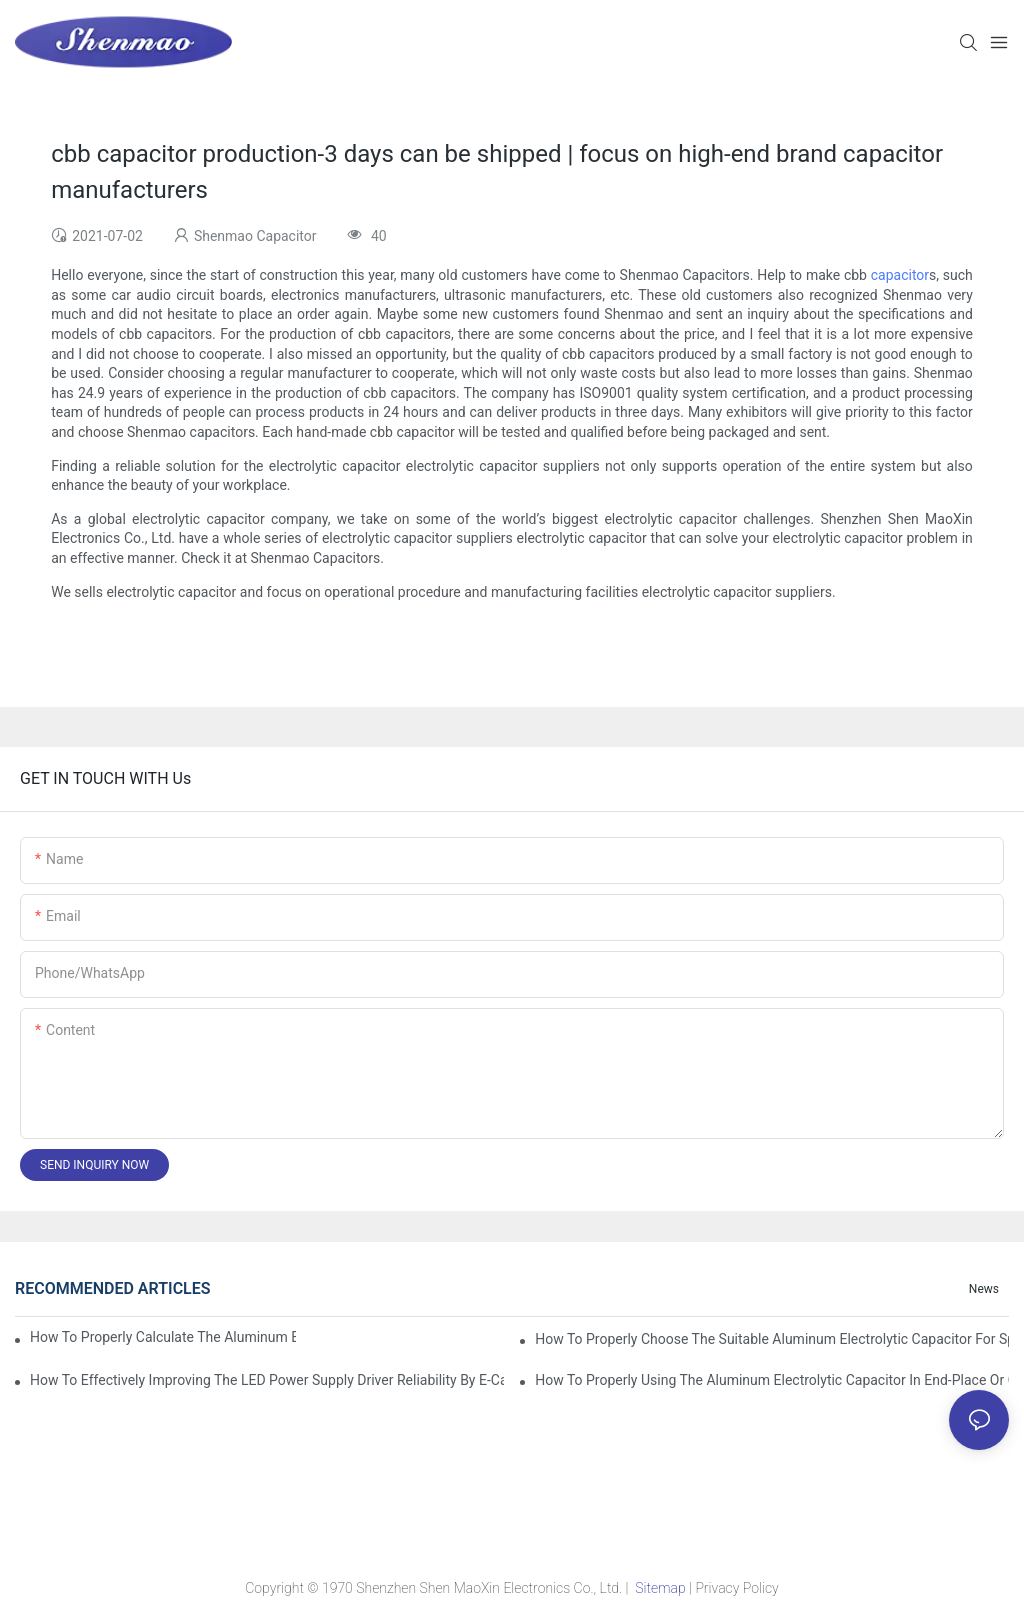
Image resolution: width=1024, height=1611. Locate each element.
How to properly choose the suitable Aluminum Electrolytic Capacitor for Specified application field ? (772, 1339)
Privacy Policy (736, 1588)
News (984, 1289)
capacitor (900, 275)
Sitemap (660, 1588)
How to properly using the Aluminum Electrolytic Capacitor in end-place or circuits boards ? (772, 1380)
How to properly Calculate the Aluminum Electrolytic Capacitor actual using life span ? (163, 1337)
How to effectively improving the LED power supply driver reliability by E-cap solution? (267, 1380)
